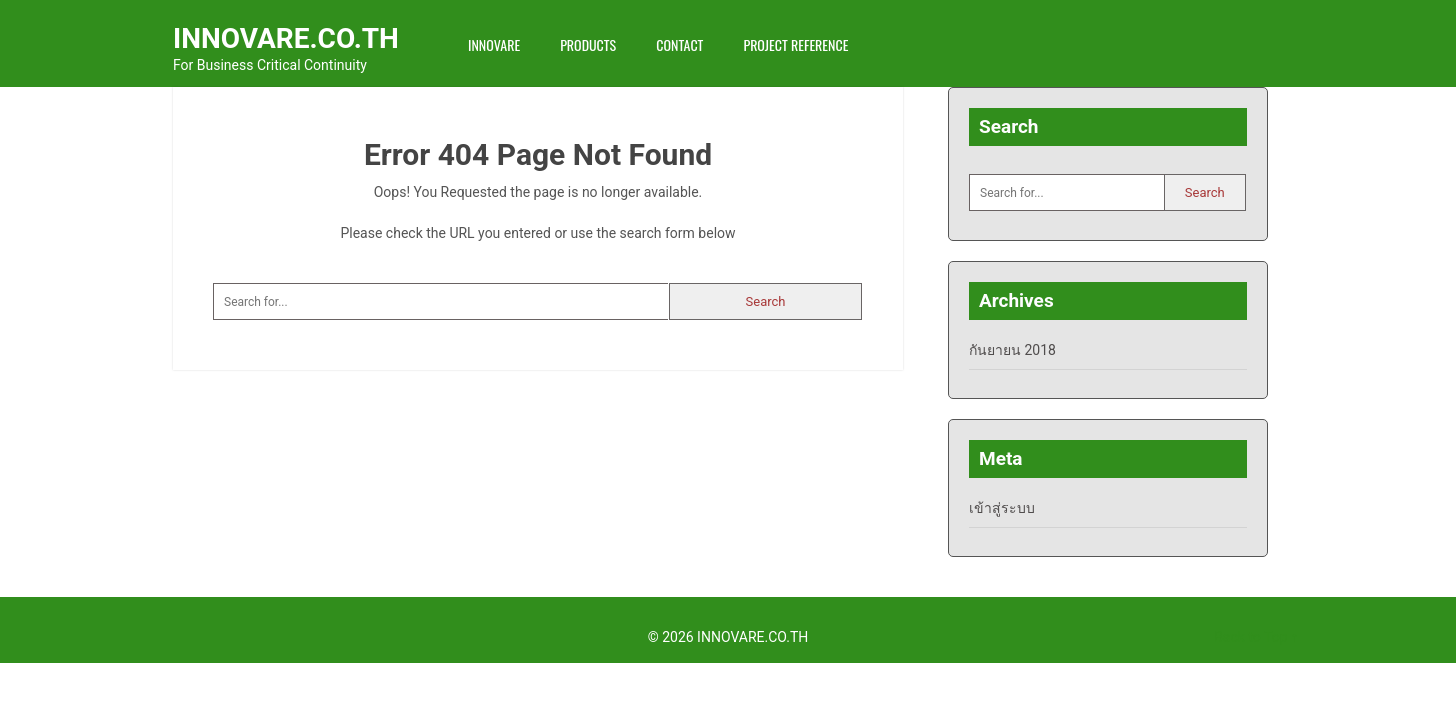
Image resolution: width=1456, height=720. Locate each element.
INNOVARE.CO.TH (286, 38)
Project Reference (795, 44)
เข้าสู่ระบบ (1002, 508)
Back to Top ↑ (1256, 637)
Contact (679, 44)
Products (588, 44)
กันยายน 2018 (1012, 350)
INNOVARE (494, 44)
